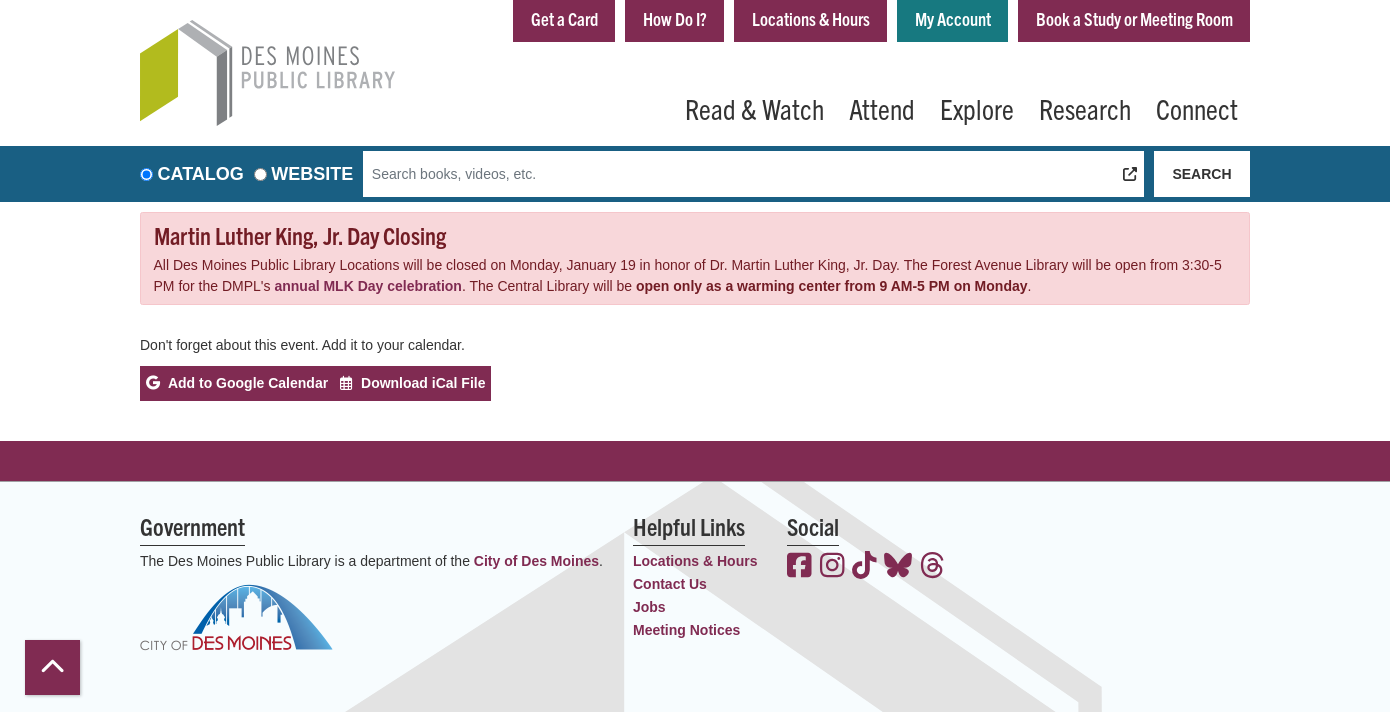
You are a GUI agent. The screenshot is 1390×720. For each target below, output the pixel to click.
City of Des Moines (536, 561)
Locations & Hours (811, 18)
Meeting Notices (686, 630)
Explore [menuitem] (977, 108)
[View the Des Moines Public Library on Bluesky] (898, 567)
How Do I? (675, 18)
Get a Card (564, 18)
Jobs (649, 607)
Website (312, 174)
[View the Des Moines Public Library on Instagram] (832, 567)
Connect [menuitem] (1197, 108)
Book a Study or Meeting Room (1134, 18)
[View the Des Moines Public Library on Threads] (932, 567)
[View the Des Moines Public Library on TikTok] (864, 567)
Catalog (201, 174)
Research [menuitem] (1085, 108)
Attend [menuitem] (882, 108)
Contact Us (670, 584)
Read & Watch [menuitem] (754, 108)
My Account (953, 18)
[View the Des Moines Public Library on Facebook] (799, 567)
